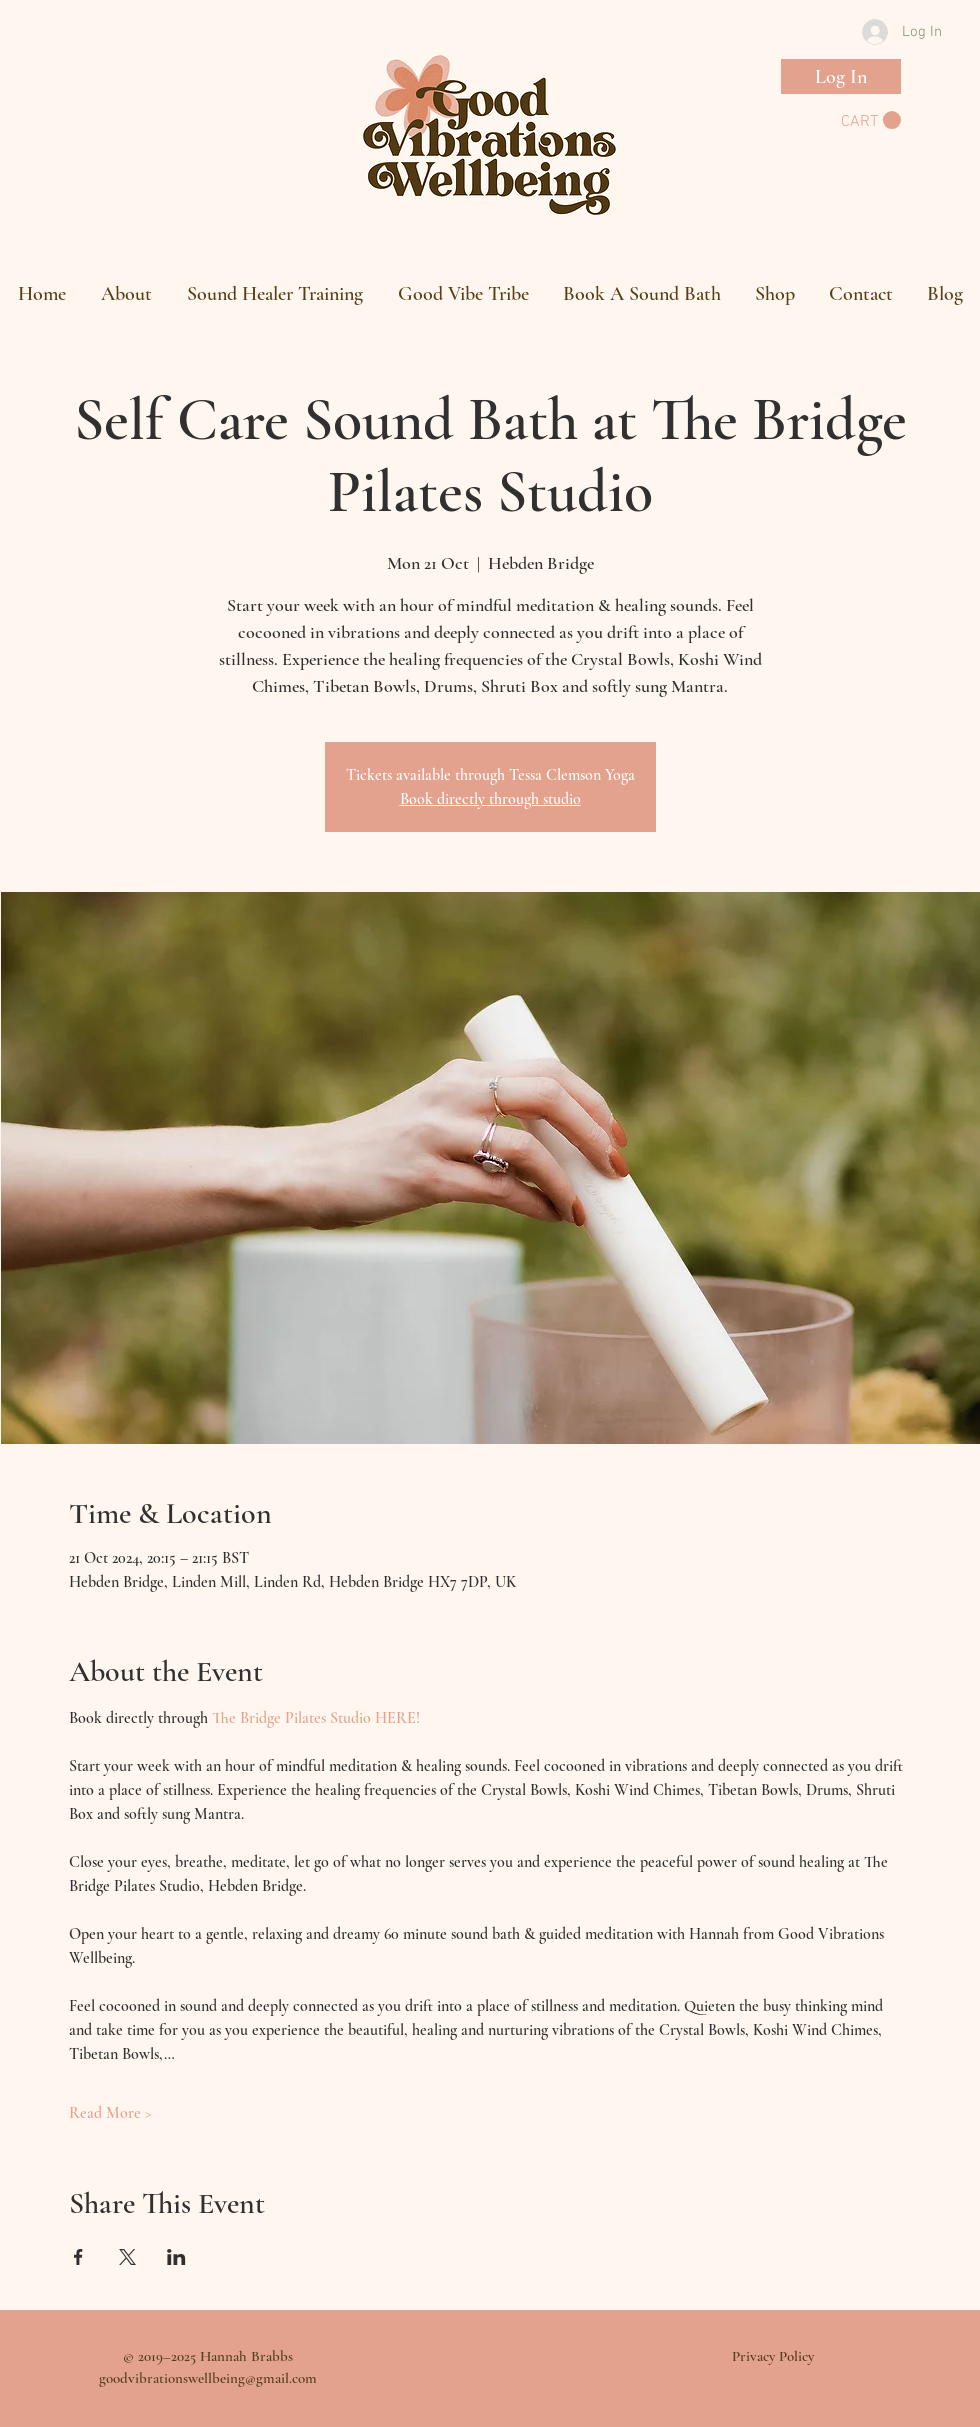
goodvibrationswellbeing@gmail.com (208, 2378)
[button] (871, 120)
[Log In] (841, 76)
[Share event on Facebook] (78, 2257)
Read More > (110, 2113)
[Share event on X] (127, 2257)
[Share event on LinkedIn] (176, 2257)
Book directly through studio (490, 799)
